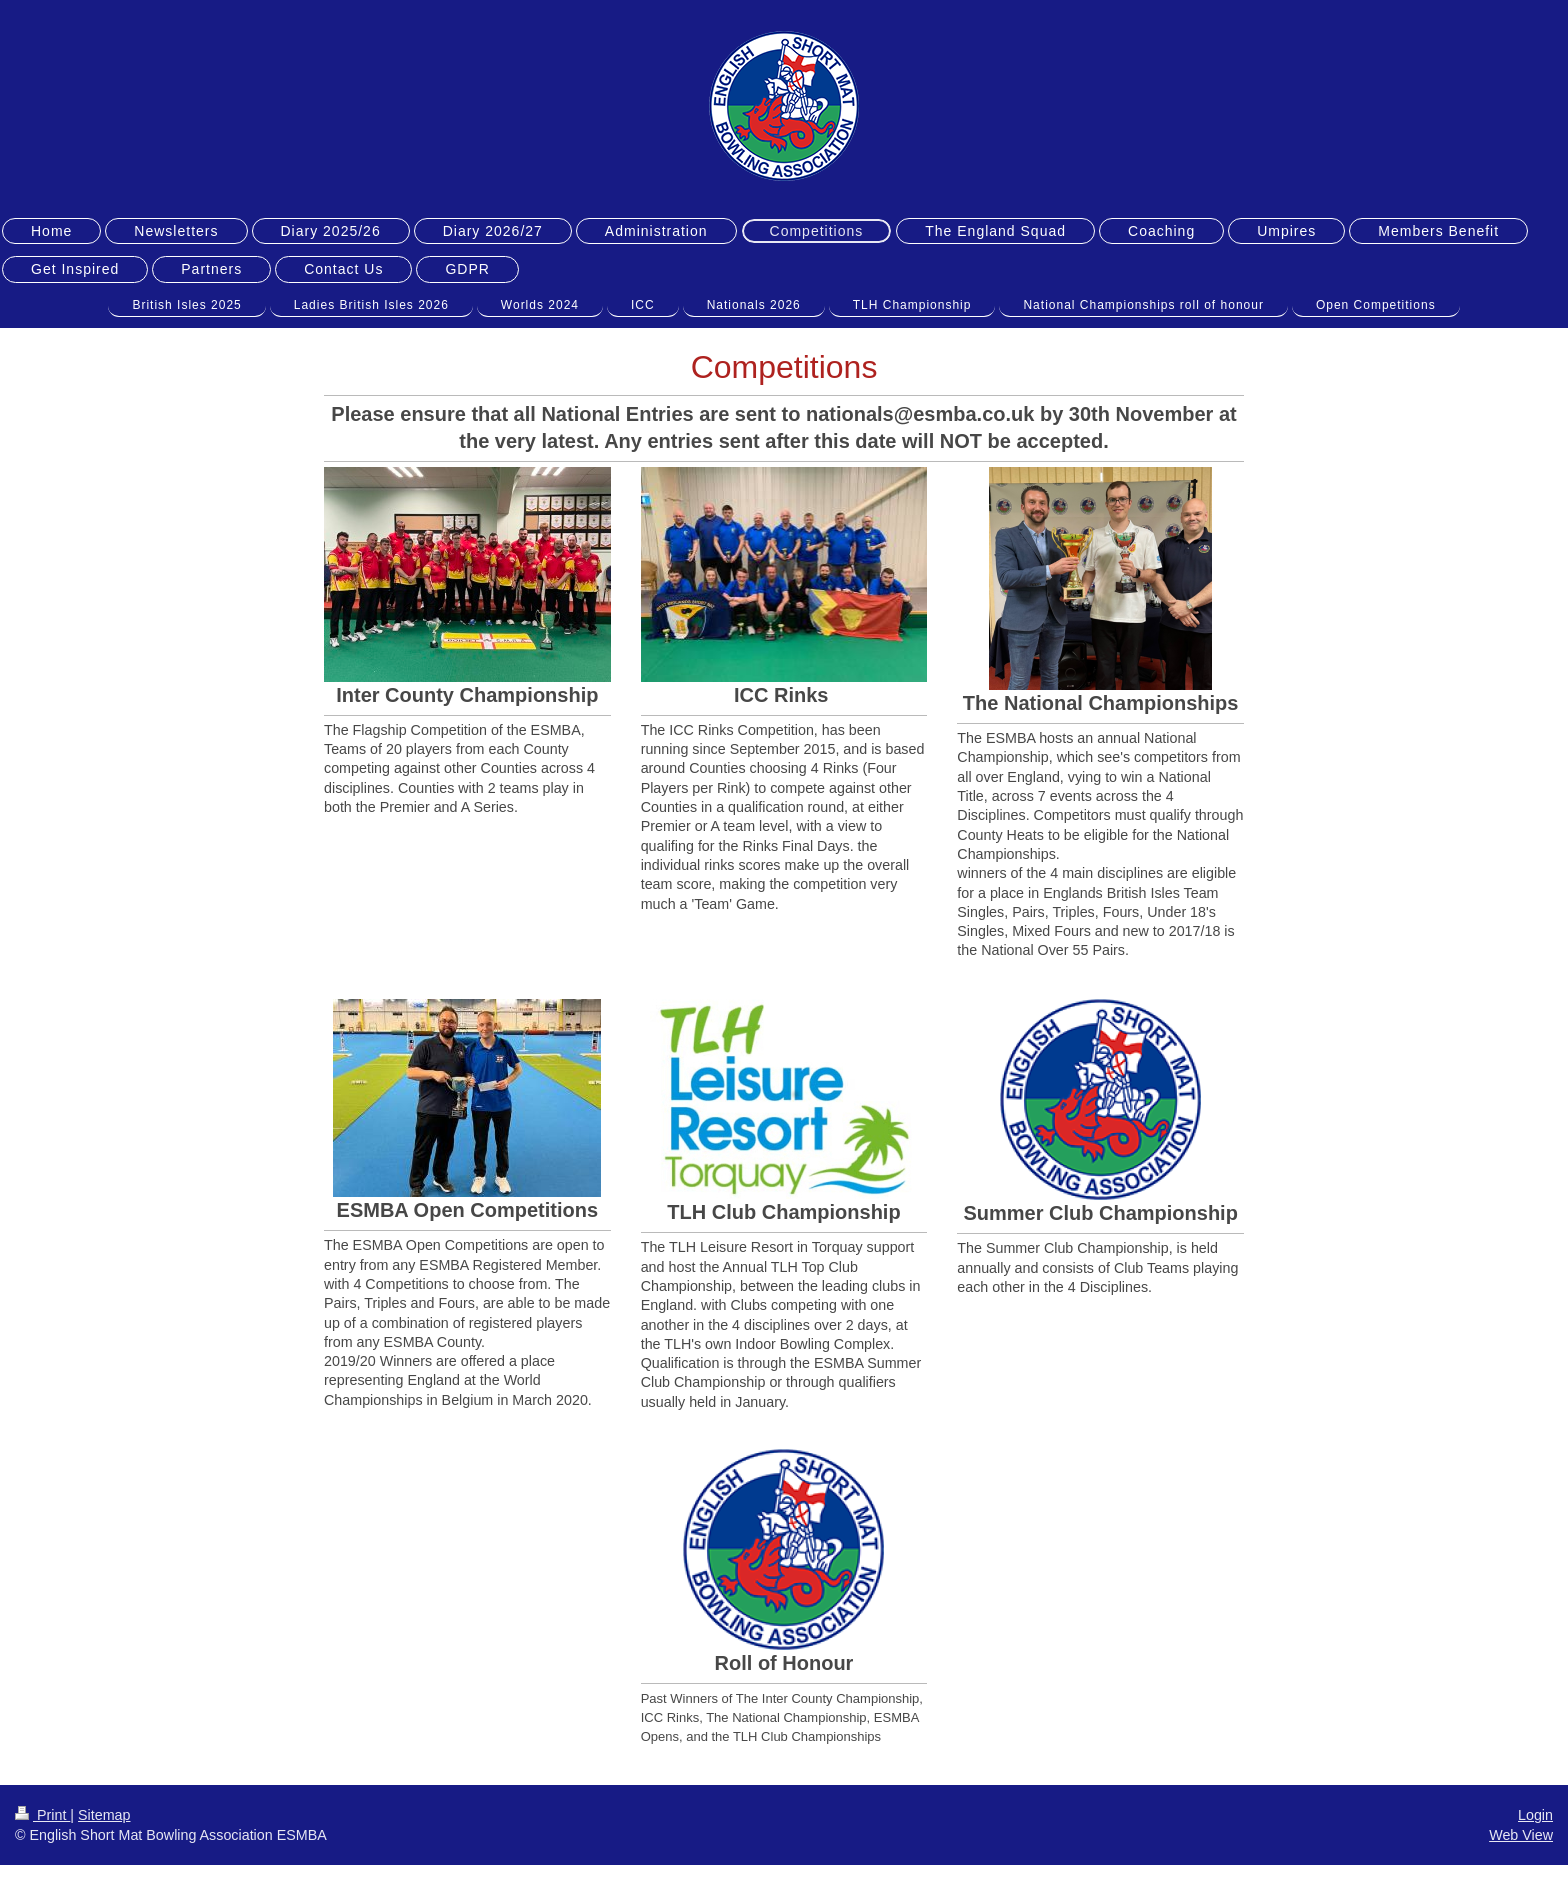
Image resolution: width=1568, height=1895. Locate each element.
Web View (1521, 1835)
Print (42, 1815)
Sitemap (104, 1815)
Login (1535, 1815)
